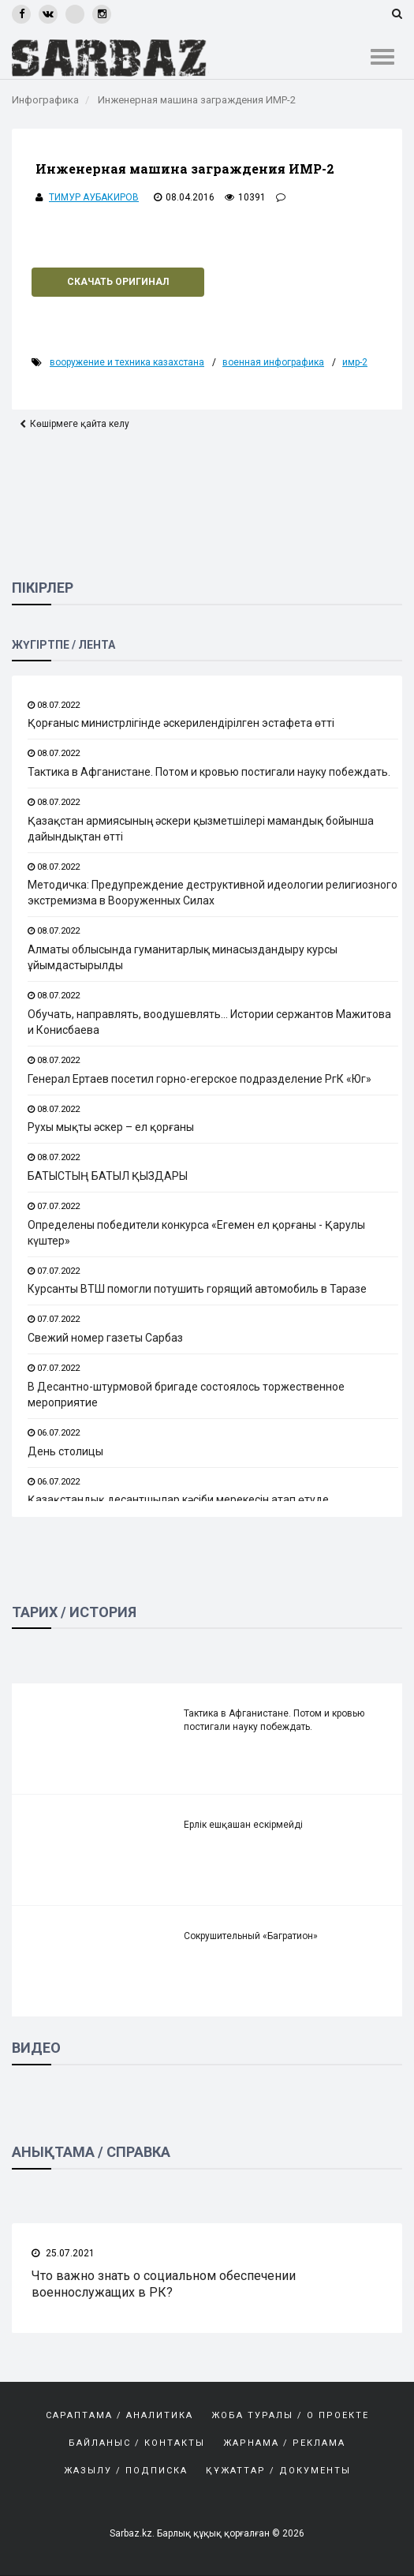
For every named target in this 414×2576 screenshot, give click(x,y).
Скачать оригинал (118, 281)
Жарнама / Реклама (284, 2443)
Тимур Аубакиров (94, 197)
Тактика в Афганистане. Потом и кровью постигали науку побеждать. (209, 772)
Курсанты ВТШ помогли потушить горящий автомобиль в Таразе (197, 1289)
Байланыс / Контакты (137, 2443)
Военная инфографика (273, 362)
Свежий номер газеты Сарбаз (105, 1337)
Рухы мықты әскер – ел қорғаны (111, 1127)
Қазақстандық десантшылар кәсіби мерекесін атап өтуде (178, 1499)
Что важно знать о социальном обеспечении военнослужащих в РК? (164, 2284)
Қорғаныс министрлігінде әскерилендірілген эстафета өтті (181, 723)
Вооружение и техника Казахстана (127, 362)
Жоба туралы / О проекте (290, 2415)
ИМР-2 (354, 362)
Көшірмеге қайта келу (79, 424)
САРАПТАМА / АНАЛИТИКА (119, 2415)
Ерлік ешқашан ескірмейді (243, 1825)
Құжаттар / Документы (278, 2471)
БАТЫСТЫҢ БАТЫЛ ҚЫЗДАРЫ (108, 1176)
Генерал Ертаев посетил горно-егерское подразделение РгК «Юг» (199, 1079)
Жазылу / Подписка (126, 2471)
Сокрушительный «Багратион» (251, 1936)
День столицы (65, 1451)
